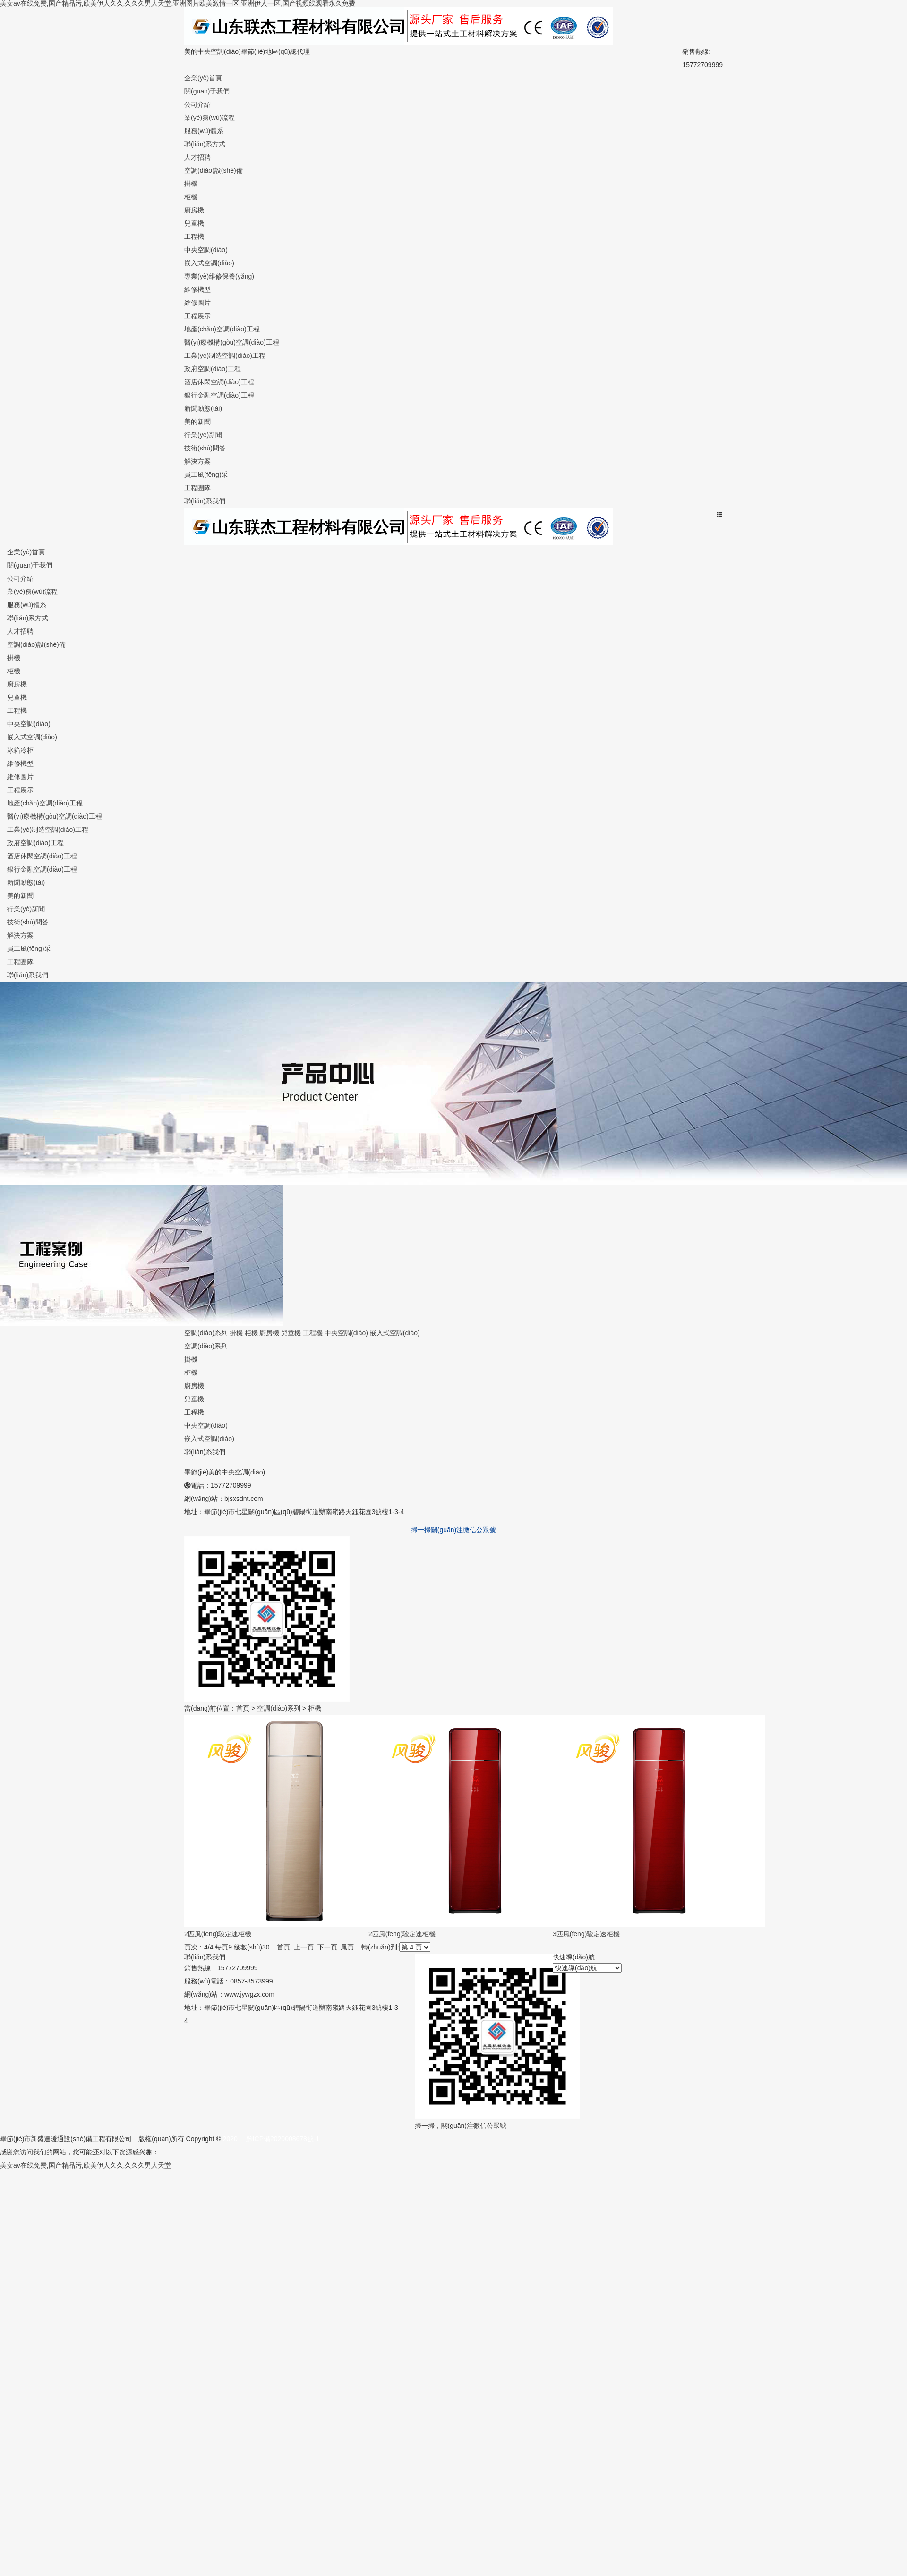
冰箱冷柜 (20, 750)
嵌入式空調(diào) (209, 263)
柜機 (190, 197)
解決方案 (197, 461)
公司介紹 (197, 104)
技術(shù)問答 (205, 448)
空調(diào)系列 (206, 1333)
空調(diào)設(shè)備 (213, 170)
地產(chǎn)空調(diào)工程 (222, 329)
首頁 (242, 1708)
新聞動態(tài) (203, 408)
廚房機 (194, 210)
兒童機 (194, 223)
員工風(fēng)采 (206, 474)
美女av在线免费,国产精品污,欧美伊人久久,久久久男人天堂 (85, 2165)
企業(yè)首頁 (203, 78)
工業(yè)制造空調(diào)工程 (224, 355)
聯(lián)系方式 (204, 144)
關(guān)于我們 (207, 91)
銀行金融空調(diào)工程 (219, 395)
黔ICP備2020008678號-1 (283, 2139)
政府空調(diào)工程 (212, 369)
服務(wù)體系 (203, 131)
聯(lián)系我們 (204, 501)
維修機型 (197, 289)
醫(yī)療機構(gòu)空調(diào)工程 (231, 342)
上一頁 (304, 1947)
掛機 (190, 183)
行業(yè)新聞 (203, 435)
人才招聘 (197, 157)
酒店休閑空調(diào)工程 (219, 382)
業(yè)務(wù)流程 (209, 117)
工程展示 (197, 316)
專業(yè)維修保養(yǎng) (219, 276)
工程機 (194, 236)
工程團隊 (197, 487)
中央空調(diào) (206, 250)
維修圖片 (197, 302)
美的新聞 (197, 421)
